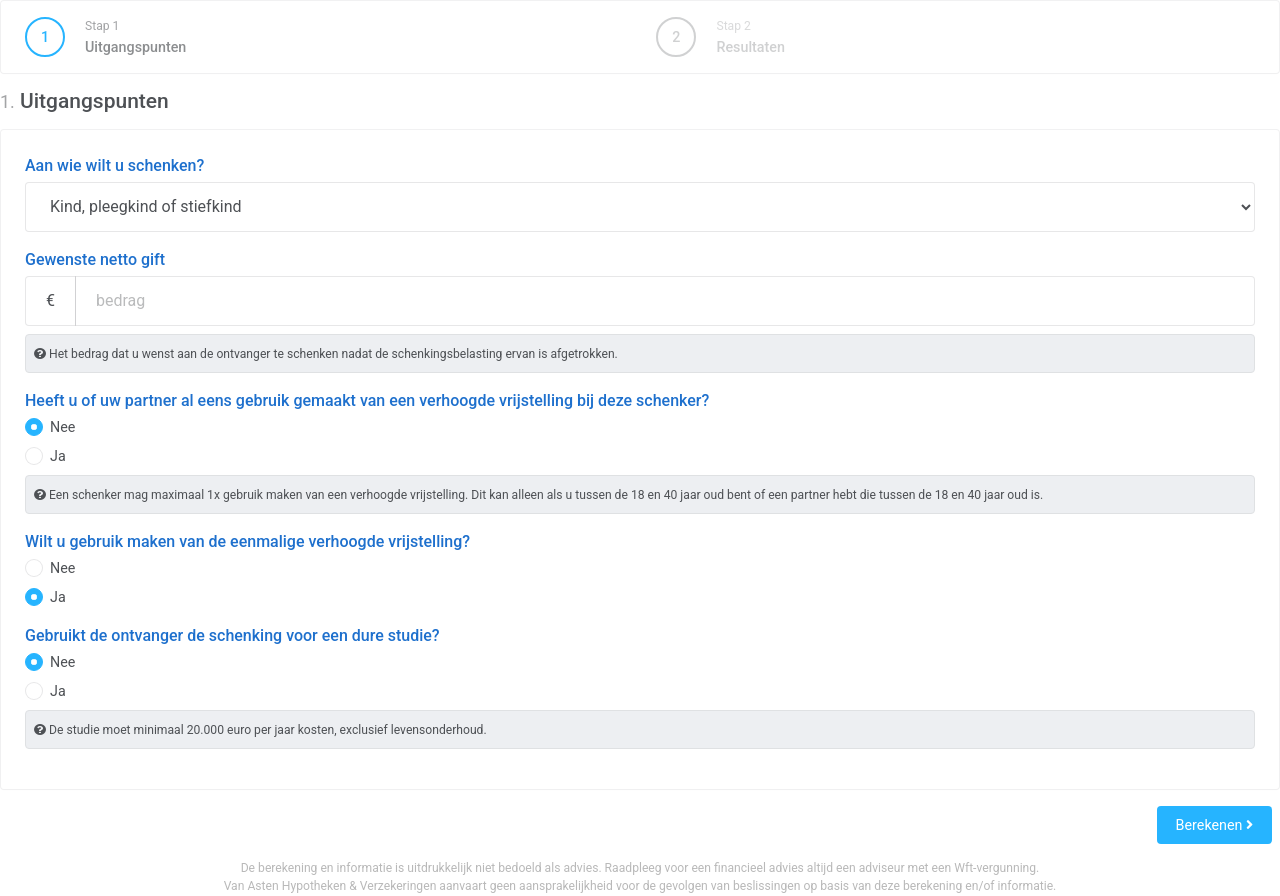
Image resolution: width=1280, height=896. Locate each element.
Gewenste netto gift (95, 259)
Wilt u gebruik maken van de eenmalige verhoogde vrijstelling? (247, 541)
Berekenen (1214, 825)
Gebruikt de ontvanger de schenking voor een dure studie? (232, 635)
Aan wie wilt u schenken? (114, 165)
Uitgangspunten (323, 37)
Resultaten (720, 37)
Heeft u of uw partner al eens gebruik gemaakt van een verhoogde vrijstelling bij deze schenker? (367, 400)
